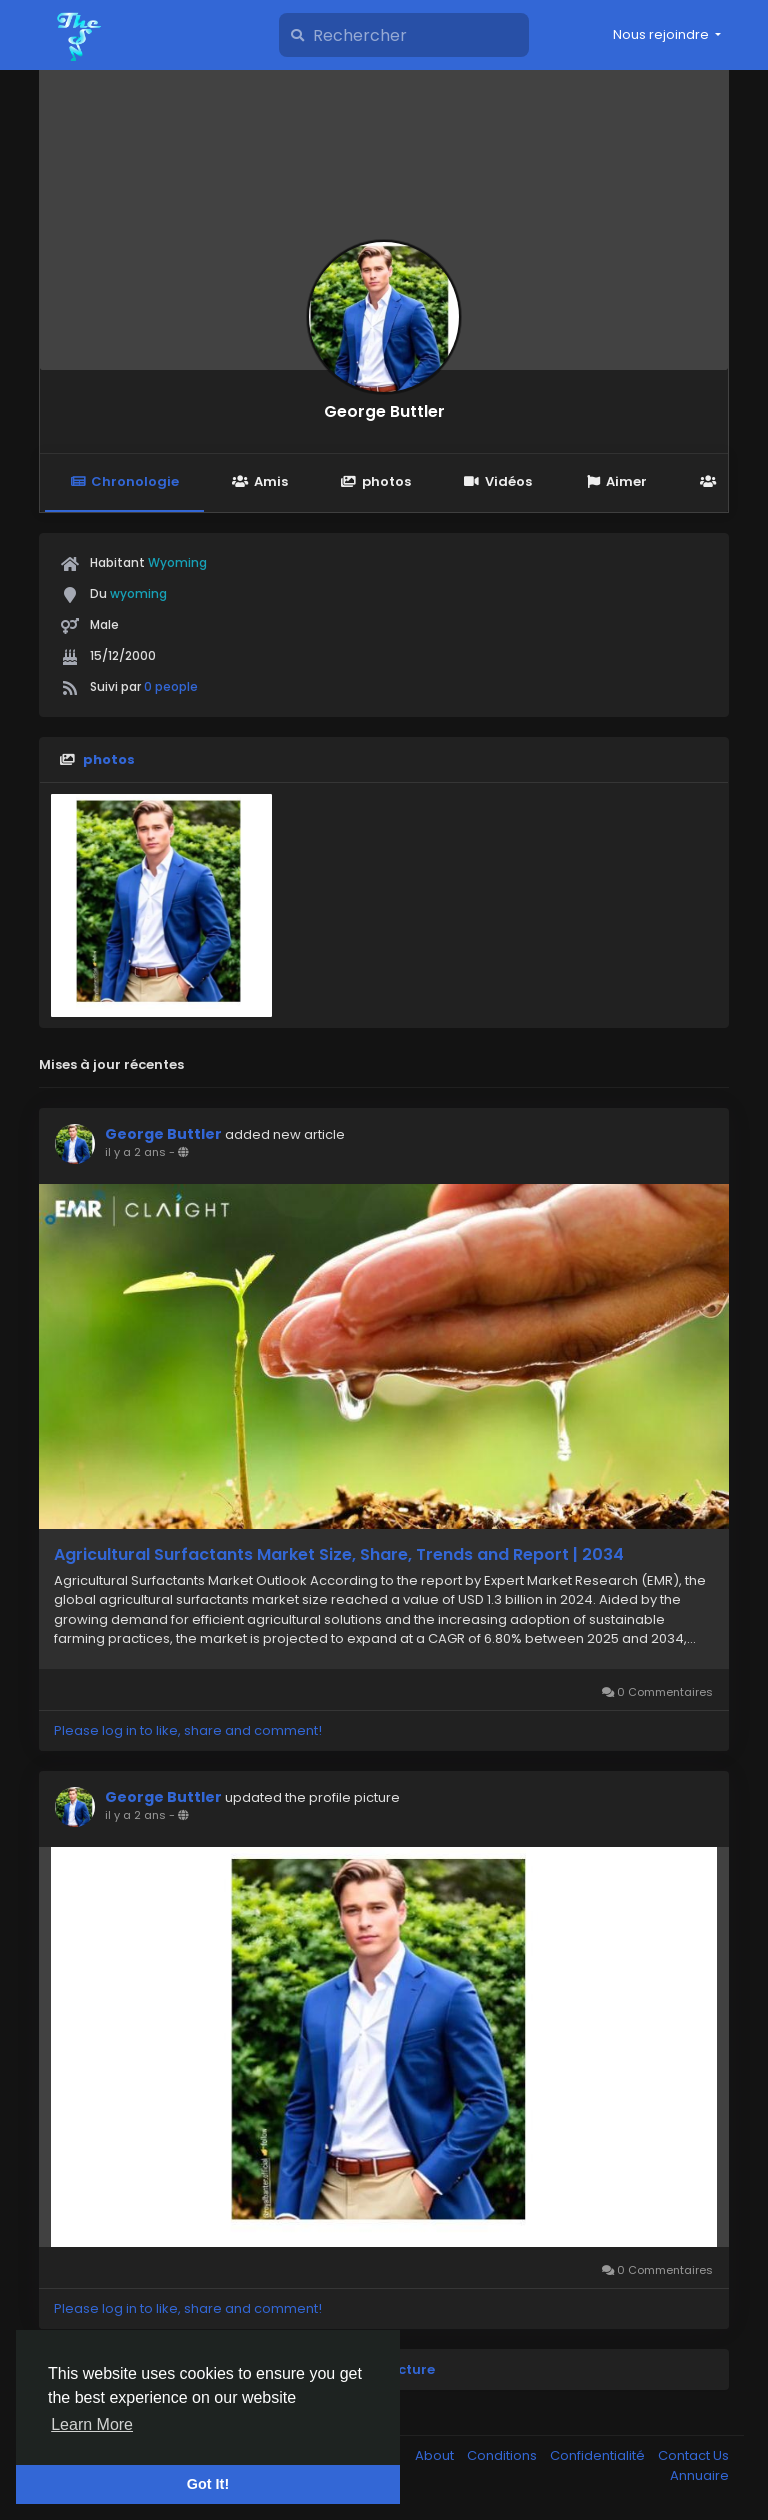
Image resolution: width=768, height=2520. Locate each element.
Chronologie (124, 481)
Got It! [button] (208, 2484)
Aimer (616, 481)
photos (376, 481)
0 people (171, 686)
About (436, 2455)
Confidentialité (599, 2455)
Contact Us (693, 2455)
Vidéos (498, 481)
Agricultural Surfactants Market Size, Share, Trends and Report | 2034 (339, 1555)
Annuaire (699, 2475)
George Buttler (384, 411)
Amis (259, 481)
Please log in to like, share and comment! (188, 1730)
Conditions (503, 2455)
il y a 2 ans (135, 1152)
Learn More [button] (92, 2424)
